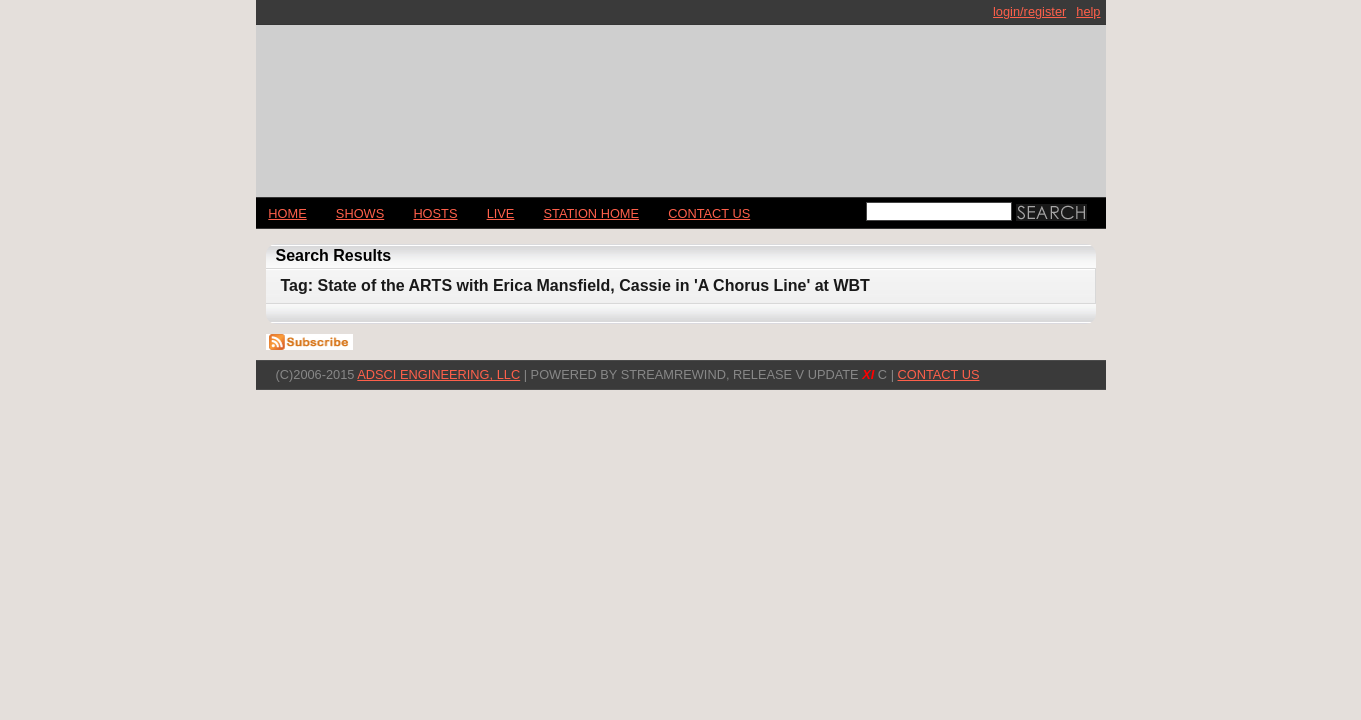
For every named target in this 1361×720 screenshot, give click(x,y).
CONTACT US (709, 213)
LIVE (501, 213)
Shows (360, 213)
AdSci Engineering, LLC (438, 374)
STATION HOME (592, 213)
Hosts (435, 213)
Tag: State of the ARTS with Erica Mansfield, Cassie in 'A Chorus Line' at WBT (575, 285)
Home (287, 213)
